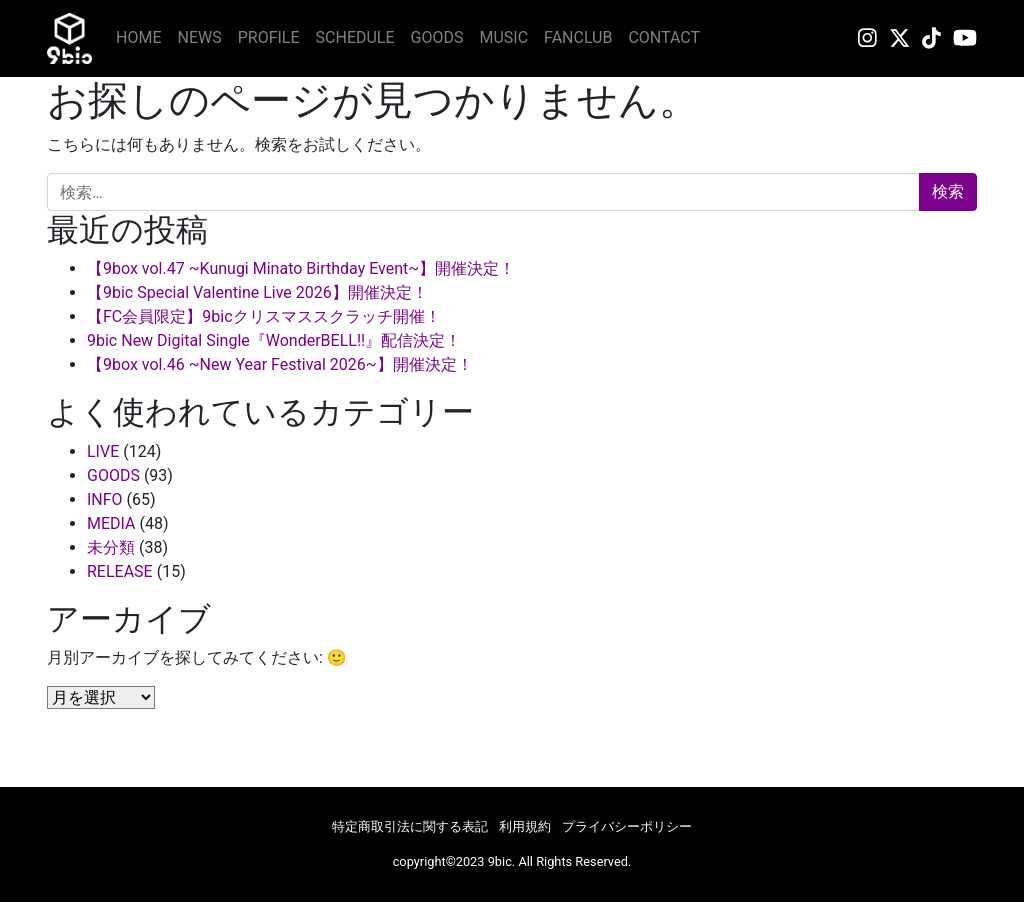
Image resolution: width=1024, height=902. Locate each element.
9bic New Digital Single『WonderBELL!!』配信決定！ (274, 340)
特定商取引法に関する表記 (410, 826)
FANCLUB (578, 37)
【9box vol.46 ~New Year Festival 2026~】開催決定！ (280, 364)
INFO (105, 499)
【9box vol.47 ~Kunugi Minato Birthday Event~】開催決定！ (301, 268)
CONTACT (664, 37)
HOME (138, 37)
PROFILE (269, 37)
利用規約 (525, 826)
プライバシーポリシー (627, 826)
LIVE (103, 451)
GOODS (437, 37)
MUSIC (504, 37)
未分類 (111, 547)
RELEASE (120, 571)
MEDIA (111, 523)
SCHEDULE (355, 37)
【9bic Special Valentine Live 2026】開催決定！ (257, 292)
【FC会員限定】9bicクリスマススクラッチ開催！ (264, 316)
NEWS (199, 37)
